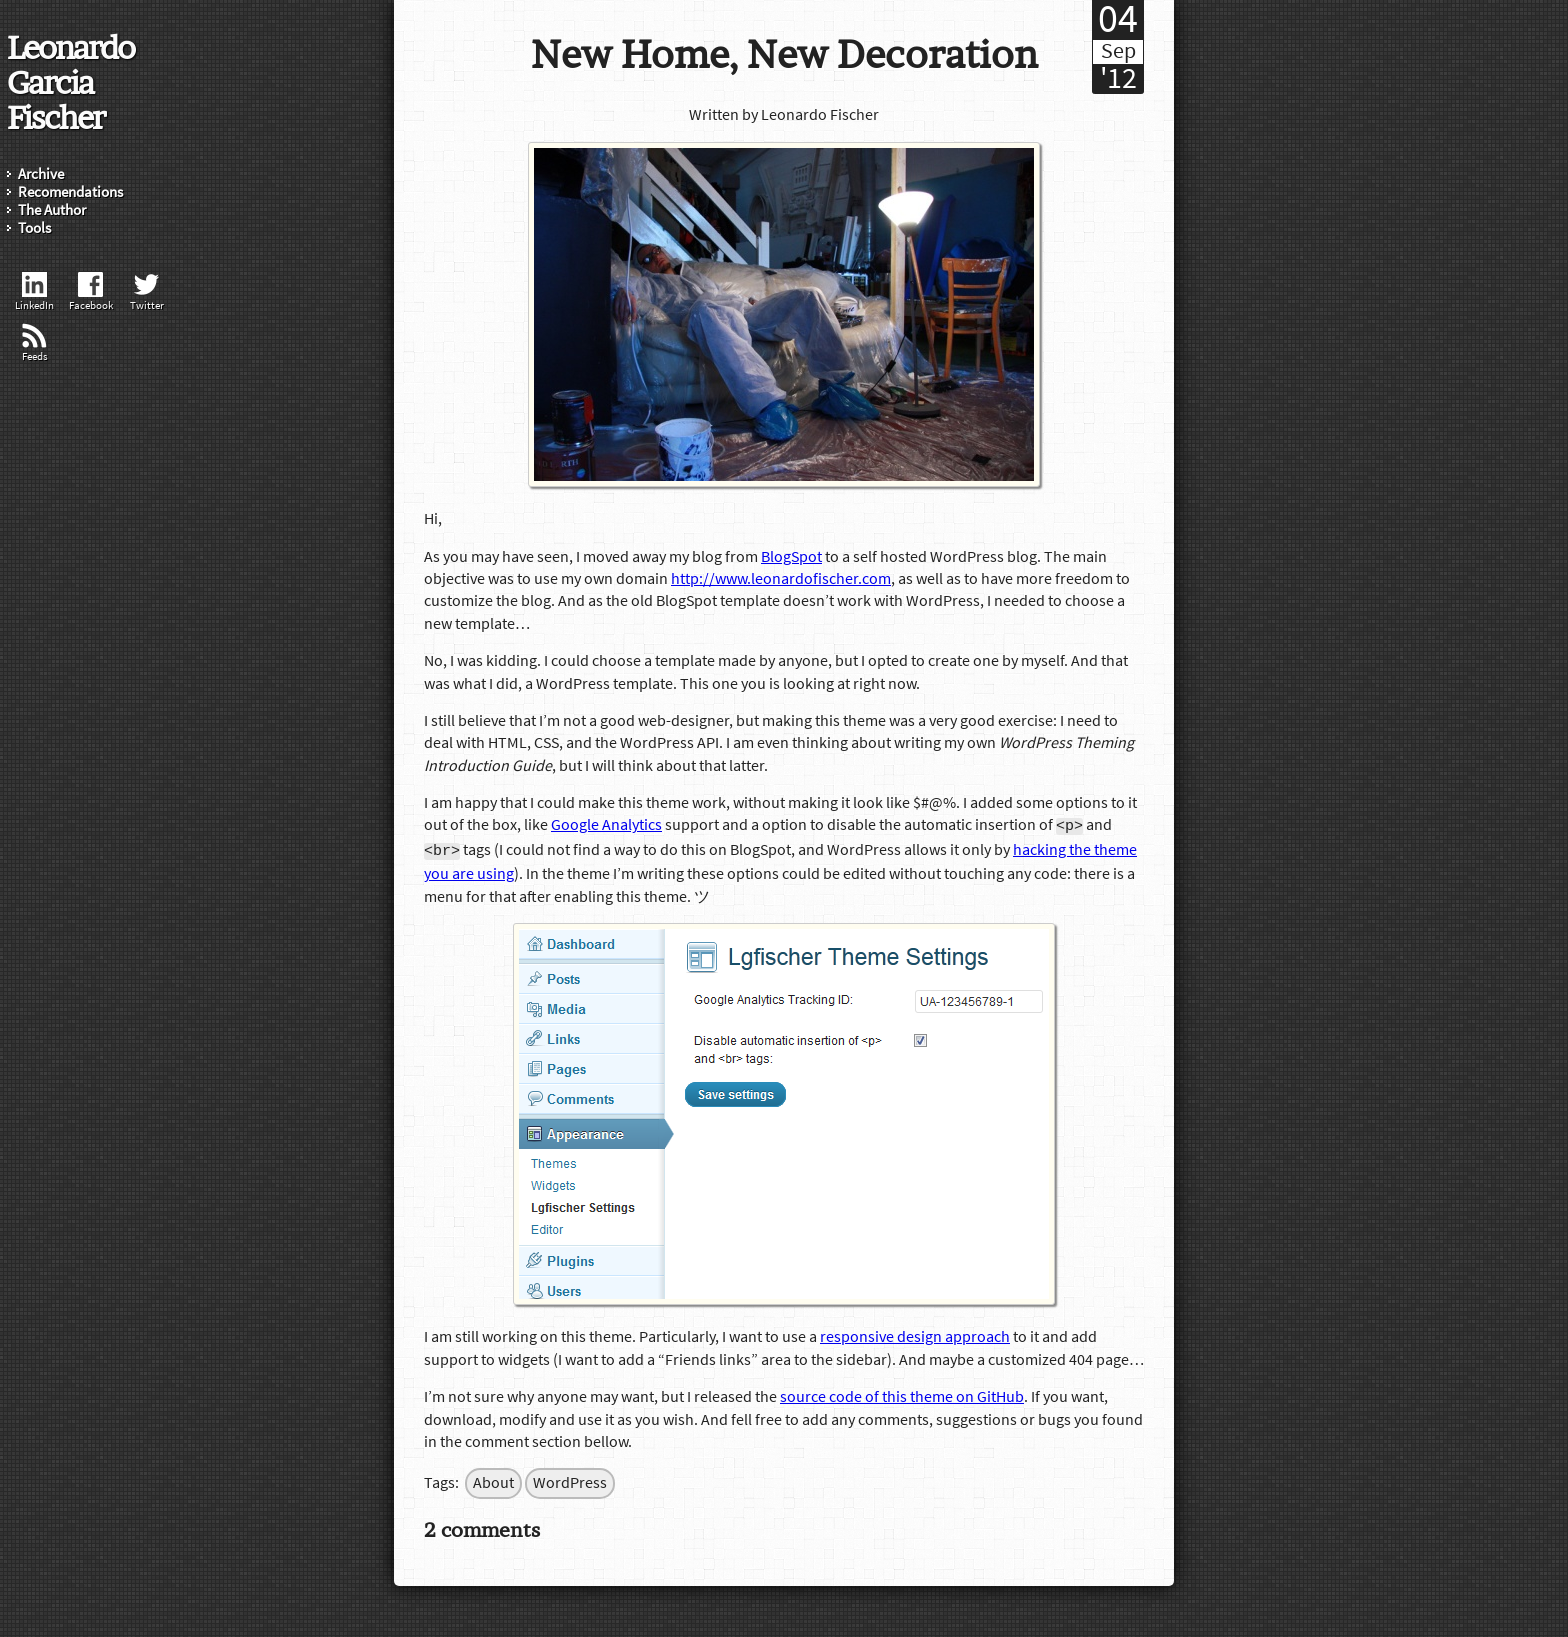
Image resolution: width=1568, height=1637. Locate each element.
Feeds (35, 343)
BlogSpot (791, 557)
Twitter (147, 292)
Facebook (91, 292)
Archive (41, 174)
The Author (52, 210)
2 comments (482, 1527)
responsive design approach (915, 1335)
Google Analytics (606, 826)
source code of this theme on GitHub (902, 1395)
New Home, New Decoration (784, 54)
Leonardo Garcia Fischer (70, 82)
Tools (34, 228)
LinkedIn (34, 292)
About (493, 1481)
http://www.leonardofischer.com (781, 579)
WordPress (570, 1481)
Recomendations (70, 192)
